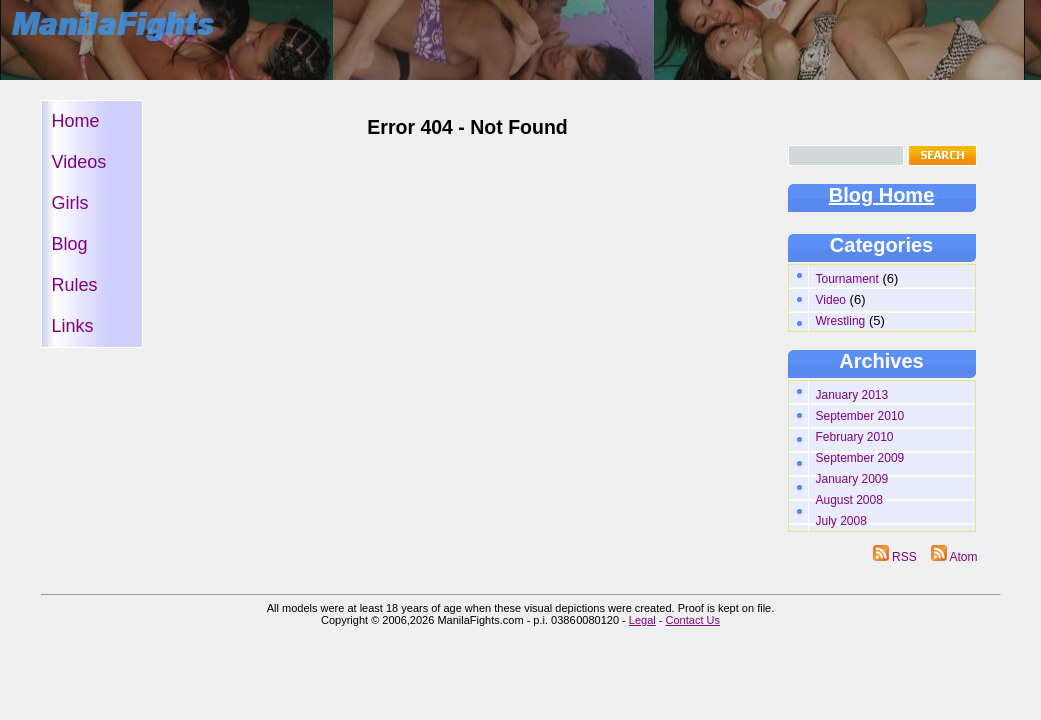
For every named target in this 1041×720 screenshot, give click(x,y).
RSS (896, 557)
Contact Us (693, 620)
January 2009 (852, 479)
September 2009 (860, 458)
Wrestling (841, 321)
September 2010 (860, 416)
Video (831, 300)
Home (76, 121)
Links (73, 326)
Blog (70, 244)
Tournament (847, 279)
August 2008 (849, 500)
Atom (954, 557)
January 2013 (852, 395)
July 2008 (841, 521)
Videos (79, 162)
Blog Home (882, 195)
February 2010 (855, 437)
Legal (642, 620)
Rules (75, 285)
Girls (70, 203)
